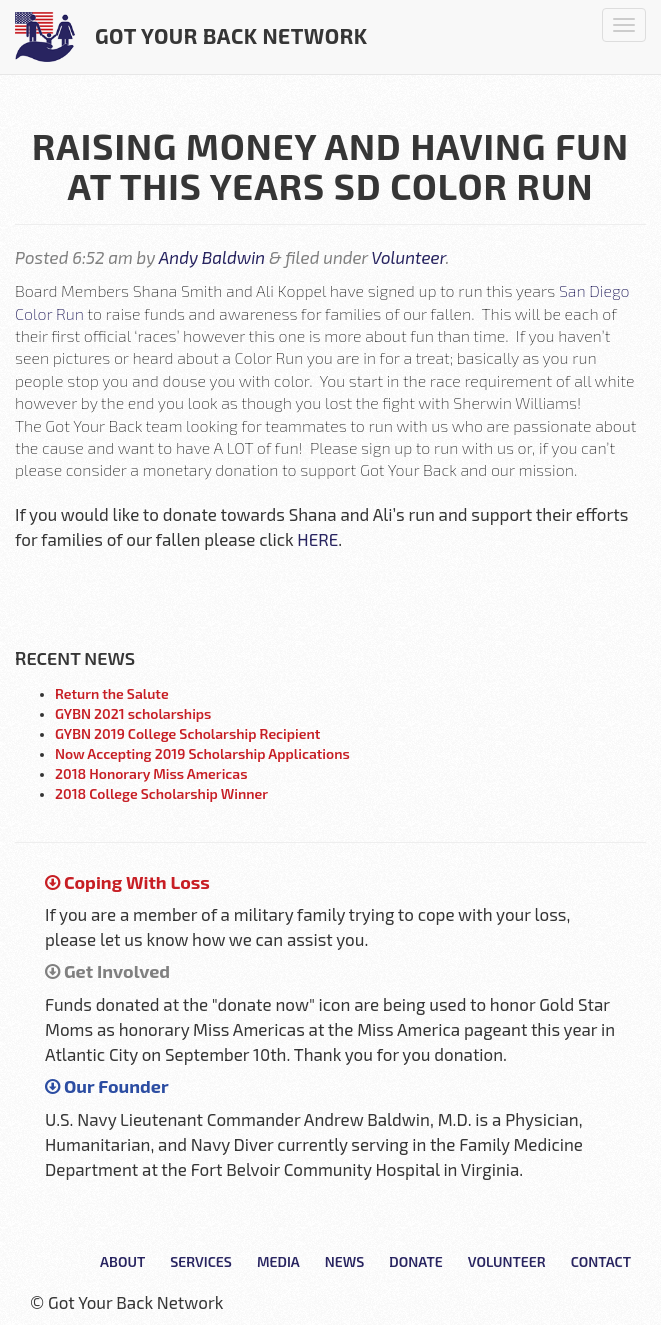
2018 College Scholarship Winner (161, 793)
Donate (415, 1261)
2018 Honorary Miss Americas (151, 773)
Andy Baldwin (212, 257)
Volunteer (408, 257)
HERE (317, 539)
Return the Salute (112, 693)
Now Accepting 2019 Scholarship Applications (202, 753)
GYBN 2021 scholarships (133, 713)
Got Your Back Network (191, 37)
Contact (601, 1261)
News (345, 1261)
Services (201, 1261)
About (122, 1261)
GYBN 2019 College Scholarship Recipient (187, 733)
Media (278, 1261)
